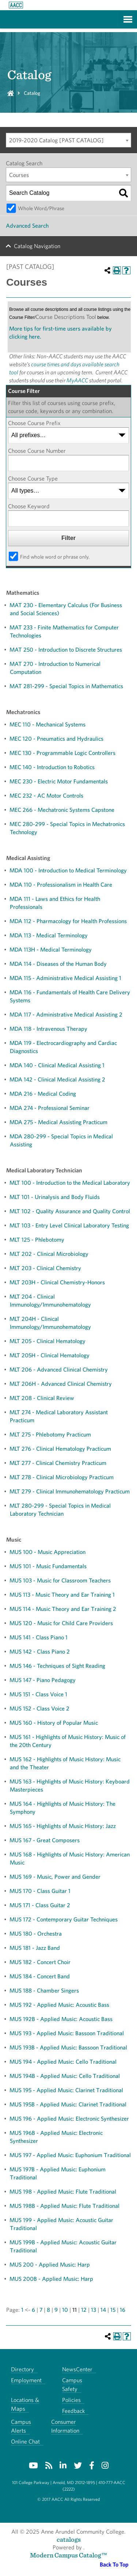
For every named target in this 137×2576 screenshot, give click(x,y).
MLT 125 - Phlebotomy (36, 1239)
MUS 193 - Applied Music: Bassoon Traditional (66, 2033)
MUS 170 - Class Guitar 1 (40, 1890)
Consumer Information (65, 2426)
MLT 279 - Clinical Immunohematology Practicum (69, 1491)
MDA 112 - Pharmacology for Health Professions (68, 921)
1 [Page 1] (22, 2309)
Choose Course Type (33, 478)
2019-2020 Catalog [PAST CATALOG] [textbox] (56, 140)
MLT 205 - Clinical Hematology (47, 1341)
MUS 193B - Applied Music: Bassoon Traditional (68, 2047)
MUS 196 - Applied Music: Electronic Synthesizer (69, 2118)
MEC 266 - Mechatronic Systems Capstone (61, 809)
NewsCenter (77, 2369)
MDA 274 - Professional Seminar (49, 1107)
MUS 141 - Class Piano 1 (38, 1637)
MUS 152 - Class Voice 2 (39, 1708)
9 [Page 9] (56, 2309)
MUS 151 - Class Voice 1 (38, 1694)
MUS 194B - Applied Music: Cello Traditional (64, 2075)
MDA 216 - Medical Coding (42, 1093)
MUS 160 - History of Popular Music (53, 1722)
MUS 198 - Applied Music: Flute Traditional (62, 2191)
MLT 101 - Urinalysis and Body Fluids (54, 1196)
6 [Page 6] (33, 2309)
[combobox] (68, 140)
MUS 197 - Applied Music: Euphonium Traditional (70, 2155)
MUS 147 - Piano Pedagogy (42, 1680)
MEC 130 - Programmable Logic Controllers (62, 752)
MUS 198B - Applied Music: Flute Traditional (64, 2205)
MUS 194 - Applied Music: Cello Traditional (63, 2061)
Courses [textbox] (19, 174)
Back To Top (114, 2564)
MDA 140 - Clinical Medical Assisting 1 (56, 1065)
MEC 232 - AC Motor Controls (46, 795)
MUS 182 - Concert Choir (40, 1962)
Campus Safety (72, 2384)
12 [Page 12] (84, 2309)
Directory (22, 2369)
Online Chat (25, 2441)
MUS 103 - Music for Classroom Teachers (60, 1580)
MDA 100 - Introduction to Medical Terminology (68, 870)
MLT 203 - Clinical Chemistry (45, 1268)
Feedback (73, 2410)
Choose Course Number (37, 450)
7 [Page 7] (40, 2309)
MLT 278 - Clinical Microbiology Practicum (61, 1477)
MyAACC (77, 380)
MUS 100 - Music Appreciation (47, 1552)
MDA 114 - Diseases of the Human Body (58, 963)
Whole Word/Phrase (41, 208)
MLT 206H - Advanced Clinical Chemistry (60, 1383)
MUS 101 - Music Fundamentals (48, 1566)
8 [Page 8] (48, 2309)
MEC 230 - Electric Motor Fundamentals (58, 781)
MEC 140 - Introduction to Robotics (52, 767)
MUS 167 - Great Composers (44, 1840)
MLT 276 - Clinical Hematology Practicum (60, 1448)
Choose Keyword (29, 506)
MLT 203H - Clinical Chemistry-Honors (57, 1282)
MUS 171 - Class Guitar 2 (39, 1905)
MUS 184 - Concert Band (39, 1976)
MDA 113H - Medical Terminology (50, 949)
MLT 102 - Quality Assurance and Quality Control (69, 1211)
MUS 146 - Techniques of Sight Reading (57, 1665)
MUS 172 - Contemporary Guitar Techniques (63, 1919)
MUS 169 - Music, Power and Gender (54, 1876)
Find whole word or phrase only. (55, 557)
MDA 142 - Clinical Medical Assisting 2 (57, 1079)
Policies (71, 2399)
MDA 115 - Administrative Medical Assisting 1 (65, 978)
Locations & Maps (25, 2404)
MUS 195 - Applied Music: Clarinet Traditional (66, 2090)
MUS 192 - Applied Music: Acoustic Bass (59, 2004)
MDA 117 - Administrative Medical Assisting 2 (65, 1014)
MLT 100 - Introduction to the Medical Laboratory (69, 1182)
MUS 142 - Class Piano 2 (39, 1651)
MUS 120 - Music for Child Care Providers (61, 1623)
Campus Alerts (21, 2426)
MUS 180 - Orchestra (35, 1933)
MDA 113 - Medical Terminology (48, 935)
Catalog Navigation (37, 246)
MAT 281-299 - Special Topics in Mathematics (66, 686)
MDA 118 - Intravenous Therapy (48, 1028)
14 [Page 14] (103, 2309)
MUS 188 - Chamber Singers (44, 1990)
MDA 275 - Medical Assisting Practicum (58, 1122)
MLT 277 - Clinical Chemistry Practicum (57, 1462)
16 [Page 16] (122, 2309)
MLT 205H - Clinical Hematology (49, 1355)
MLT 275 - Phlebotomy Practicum (50, 1434)
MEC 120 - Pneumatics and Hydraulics (56, 738)
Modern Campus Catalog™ (68, 2555)
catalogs (69, 2539)
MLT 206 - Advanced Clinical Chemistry (58, 1369)
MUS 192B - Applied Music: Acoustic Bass (61, 2019)
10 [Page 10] (65, 2309)
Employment (26, 2380)
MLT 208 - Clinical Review (41, 1398)
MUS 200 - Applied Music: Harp (49, 2264)
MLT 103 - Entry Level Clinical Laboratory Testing (69, 1225)
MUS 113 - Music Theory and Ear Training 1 (62, 1594)
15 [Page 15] (112, 2309)
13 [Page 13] (93, 2309)
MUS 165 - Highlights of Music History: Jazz (62, 1826)
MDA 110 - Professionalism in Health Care (60, 884)
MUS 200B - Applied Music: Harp (51, 2278)
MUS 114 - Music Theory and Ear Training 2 (62, 1608)
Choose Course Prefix (34, 423)
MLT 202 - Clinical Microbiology (48, 1253)
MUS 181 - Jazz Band (34, 1947)
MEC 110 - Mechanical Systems (47, 724)
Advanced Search (27, 225)
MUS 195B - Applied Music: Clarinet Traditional (67, 2104)
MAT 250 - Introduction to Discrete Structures (65, 649)
